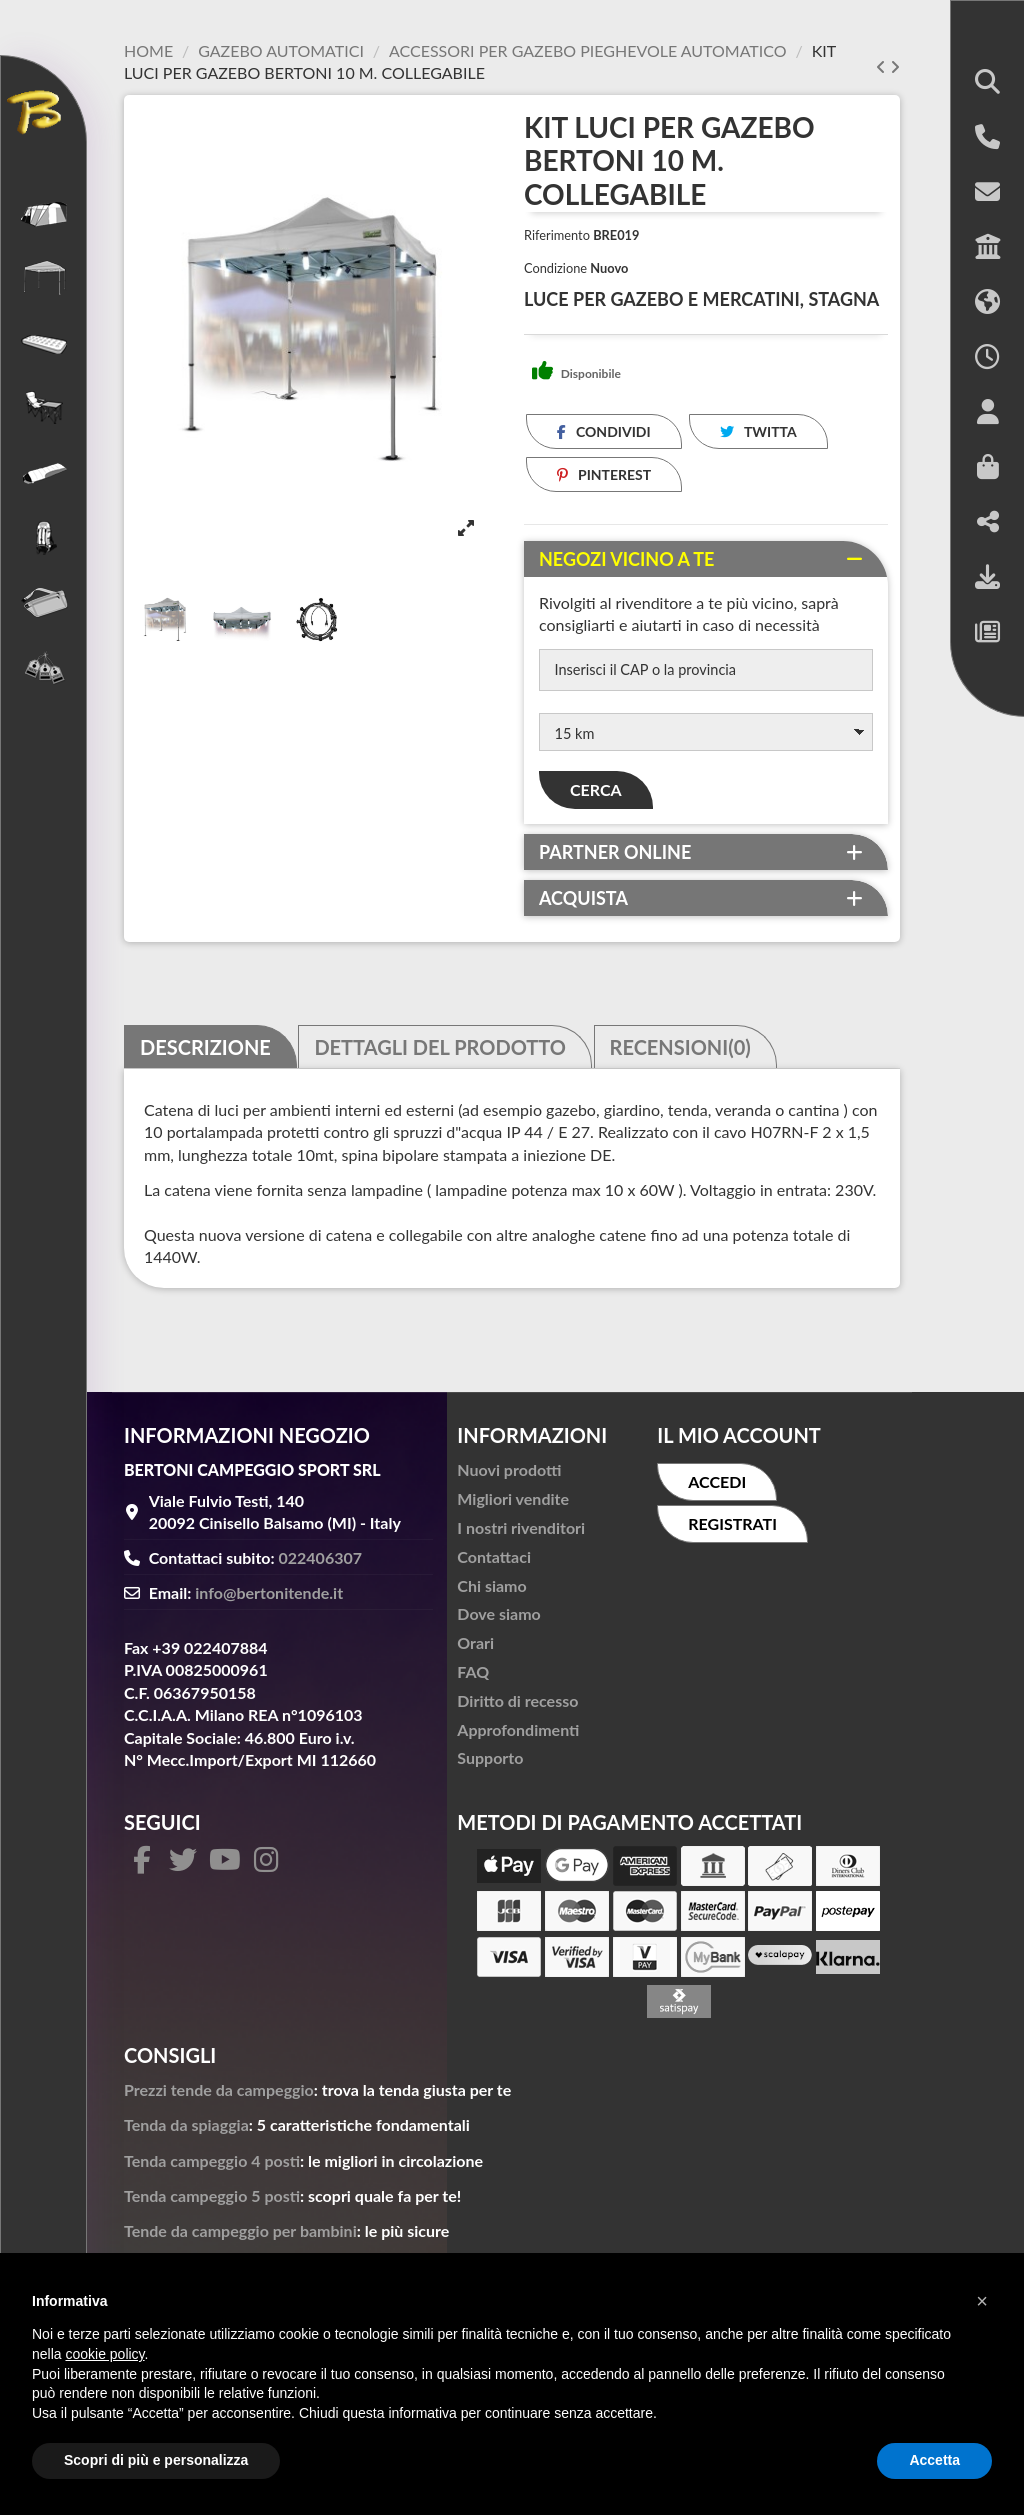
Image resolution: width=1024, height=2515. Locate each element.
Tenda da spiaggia (186, 2132)
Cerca (596, 797)
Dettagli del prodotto (440, 1054)
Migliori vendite (513, 1506)
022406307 (321, 1565)
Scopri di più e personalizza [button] (156, 2460)
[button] (987, 83)
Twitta (758, 431)
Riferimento (557, 235)
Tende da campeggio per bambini (240, 2238)
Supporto (490, 1765)
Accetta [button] (934, 2460)
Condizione (555, 268)
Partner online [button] (615, 860)
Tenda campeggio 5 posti (212, 2203)
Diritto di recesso (517, 1708)
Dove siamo (498, 1621)
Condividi (604, 431)
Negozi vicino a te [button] (626, 559)
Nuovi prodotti (509, 1477)
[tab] (706, 559)
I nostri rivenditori (521, 1535)
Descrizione (205, 1054)
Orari (475, 1650)
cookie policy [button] (104, 2354)
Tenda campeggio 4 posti (212, 2168)
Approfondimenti (518, 1736)
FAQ (473, 1679)
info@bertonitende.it (269, 1600)
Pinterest (604, 474)
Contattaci (494, 1564)
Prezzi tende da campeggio (219, 2097)
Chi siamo (491, 1593)
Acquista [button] (583, 906)
